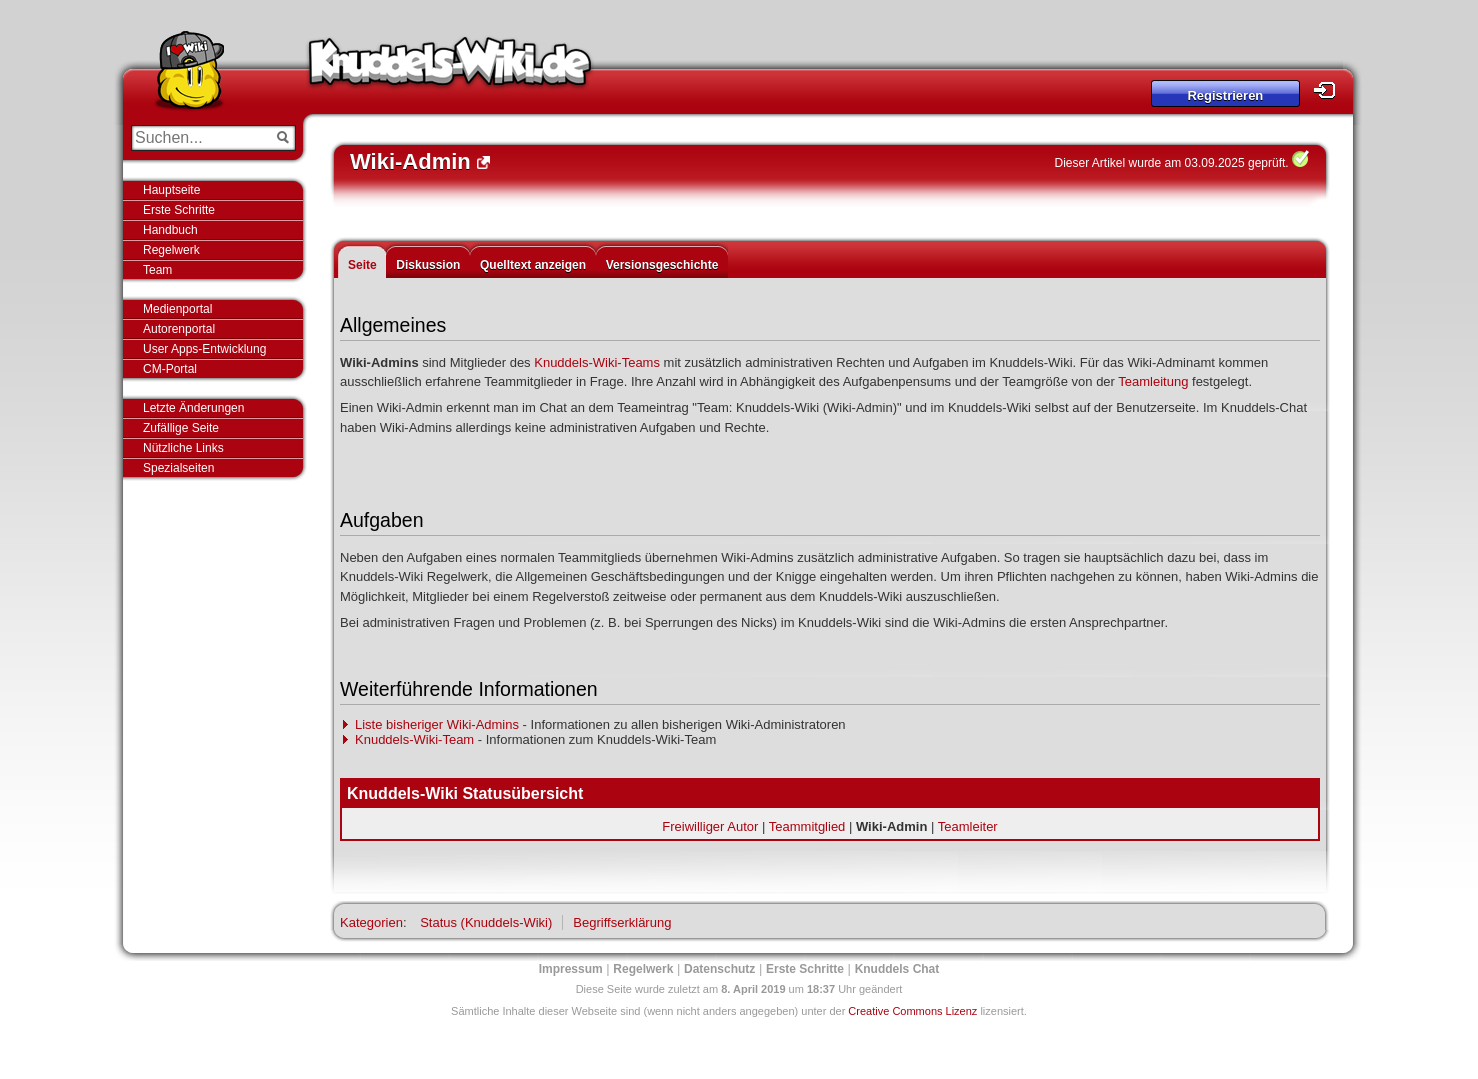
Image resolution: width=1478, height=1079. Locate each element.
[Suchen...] (199, 138)
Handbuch (170, 230)
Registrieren (1225, 95)
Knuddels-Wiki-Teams (597, 362)
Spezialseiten (178, 468)
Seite (362, 265)
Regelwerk (171, 250)
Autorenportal (179, 329)
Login (1330, 90)
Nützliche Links (183, 448)
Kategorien (371, 922)
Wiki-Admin (891, 826)
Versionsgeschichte (662, 265)
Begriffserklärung (622, 922)
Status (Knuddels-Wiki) (486, 922)
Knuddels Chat (897, 969)
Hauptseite (171, 190)
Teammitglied (807, 826)
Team (157, 270)
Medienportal (177, 309)
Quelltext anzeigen (533, 265)
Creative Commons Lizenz (912, 1011)
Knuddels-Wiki (450, 68)
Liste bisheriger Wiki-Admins (437, 724)
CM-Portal (170, 369)
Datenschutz (719, 969)
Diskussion (428, 265)
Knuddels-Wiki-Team (414, 739)
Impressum (571, 969)
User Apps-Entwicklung (204, 349)
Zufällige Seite (181, 428)
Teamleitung (1153, 381)
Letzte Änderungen (193, 408)
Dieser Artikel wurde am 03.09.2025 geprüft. (1172, 163)
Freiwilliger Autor (710, 826)
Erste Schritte (179, 210)
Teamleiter (968, 826)
